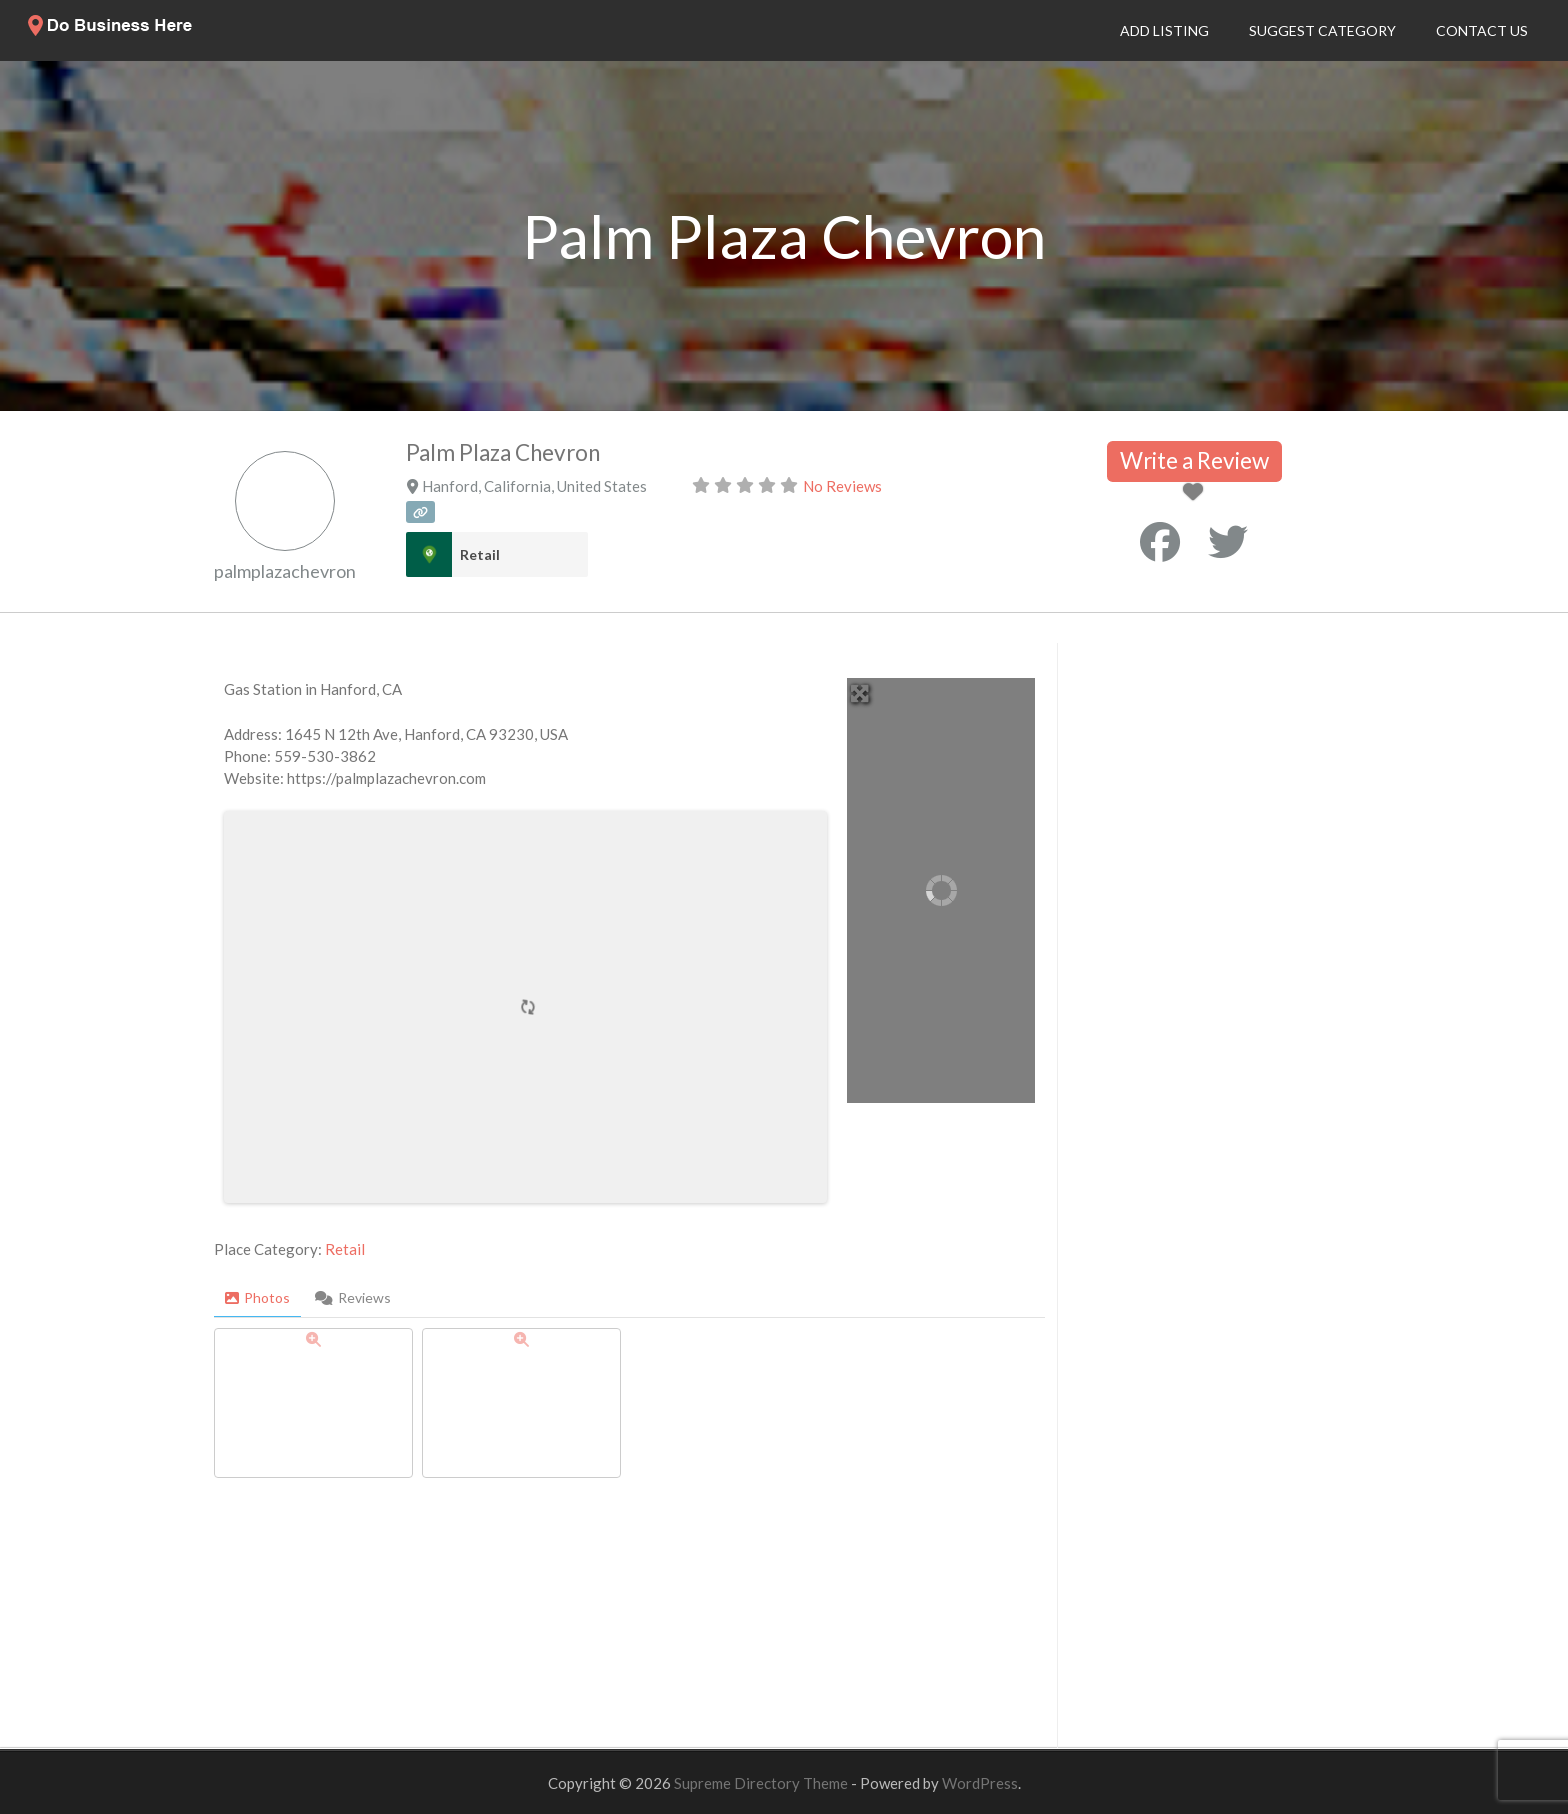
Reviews (353, 1297)
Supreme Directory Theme (762, 1783)
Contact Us (1482, 30)
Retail (480, 554)
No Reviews (842, 486)
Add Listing (1164, 30)
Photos (257, 1297)
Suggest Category (1322, 30)
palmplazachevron (285, 571)
